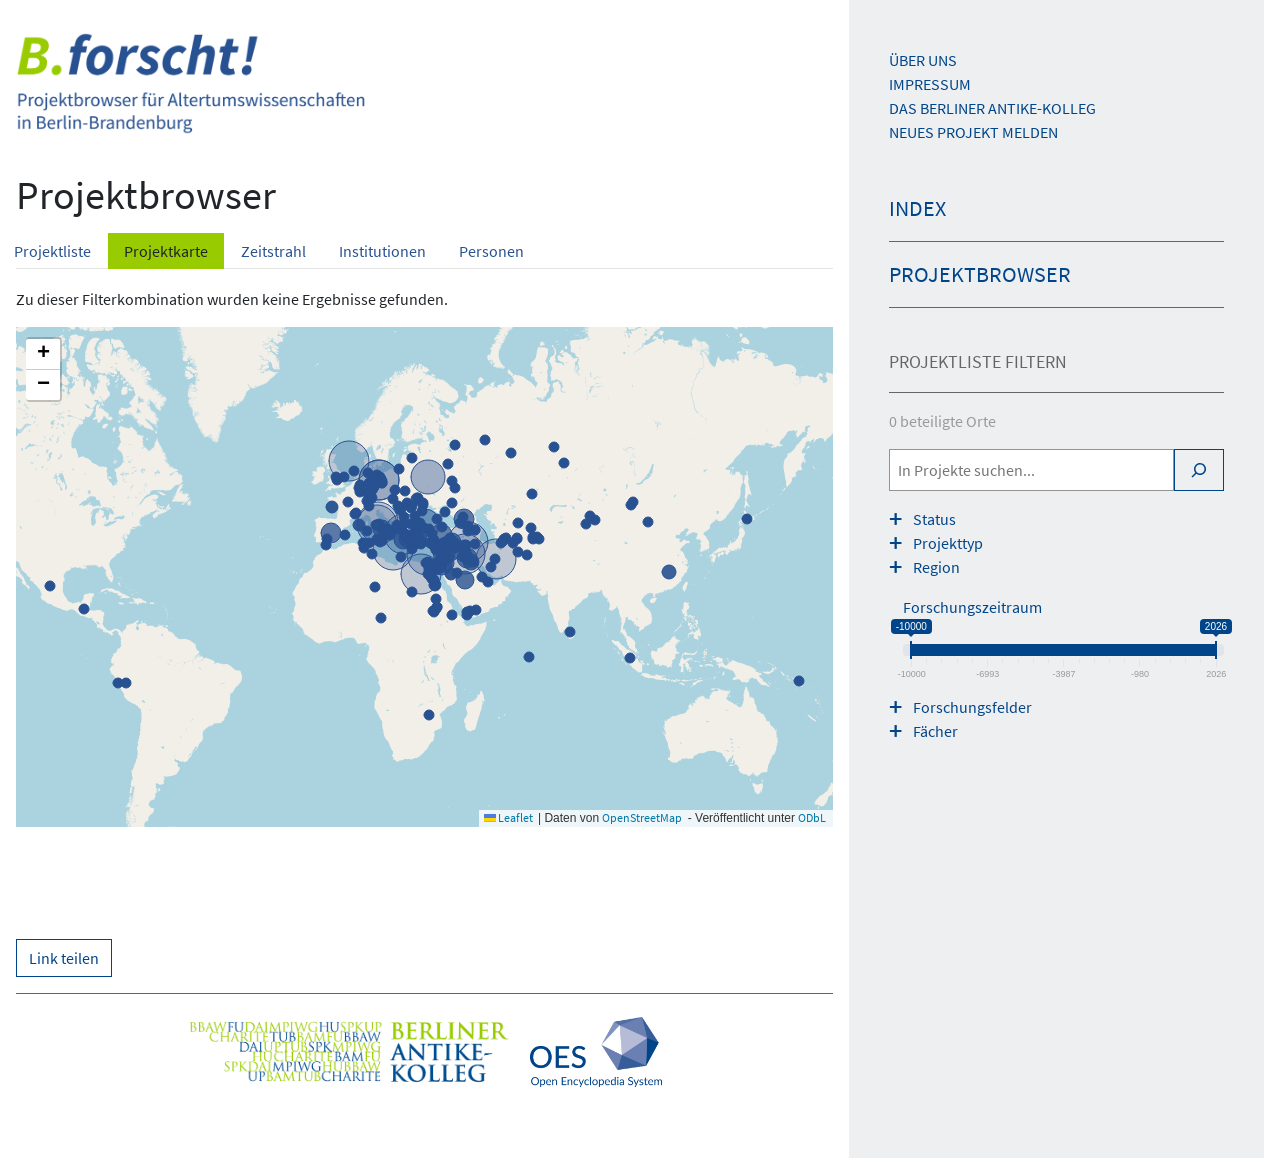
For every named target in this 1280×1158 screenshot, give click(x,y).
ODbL (812, 817)
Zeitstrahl (273, 251)
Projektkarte (166, 251)
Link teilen (64, 958)
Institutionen (382, 251)
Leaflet (508, 817)
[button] (43, 354)
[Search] (1199, 470)
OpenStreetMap (642, 817)
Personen (491, 251)
